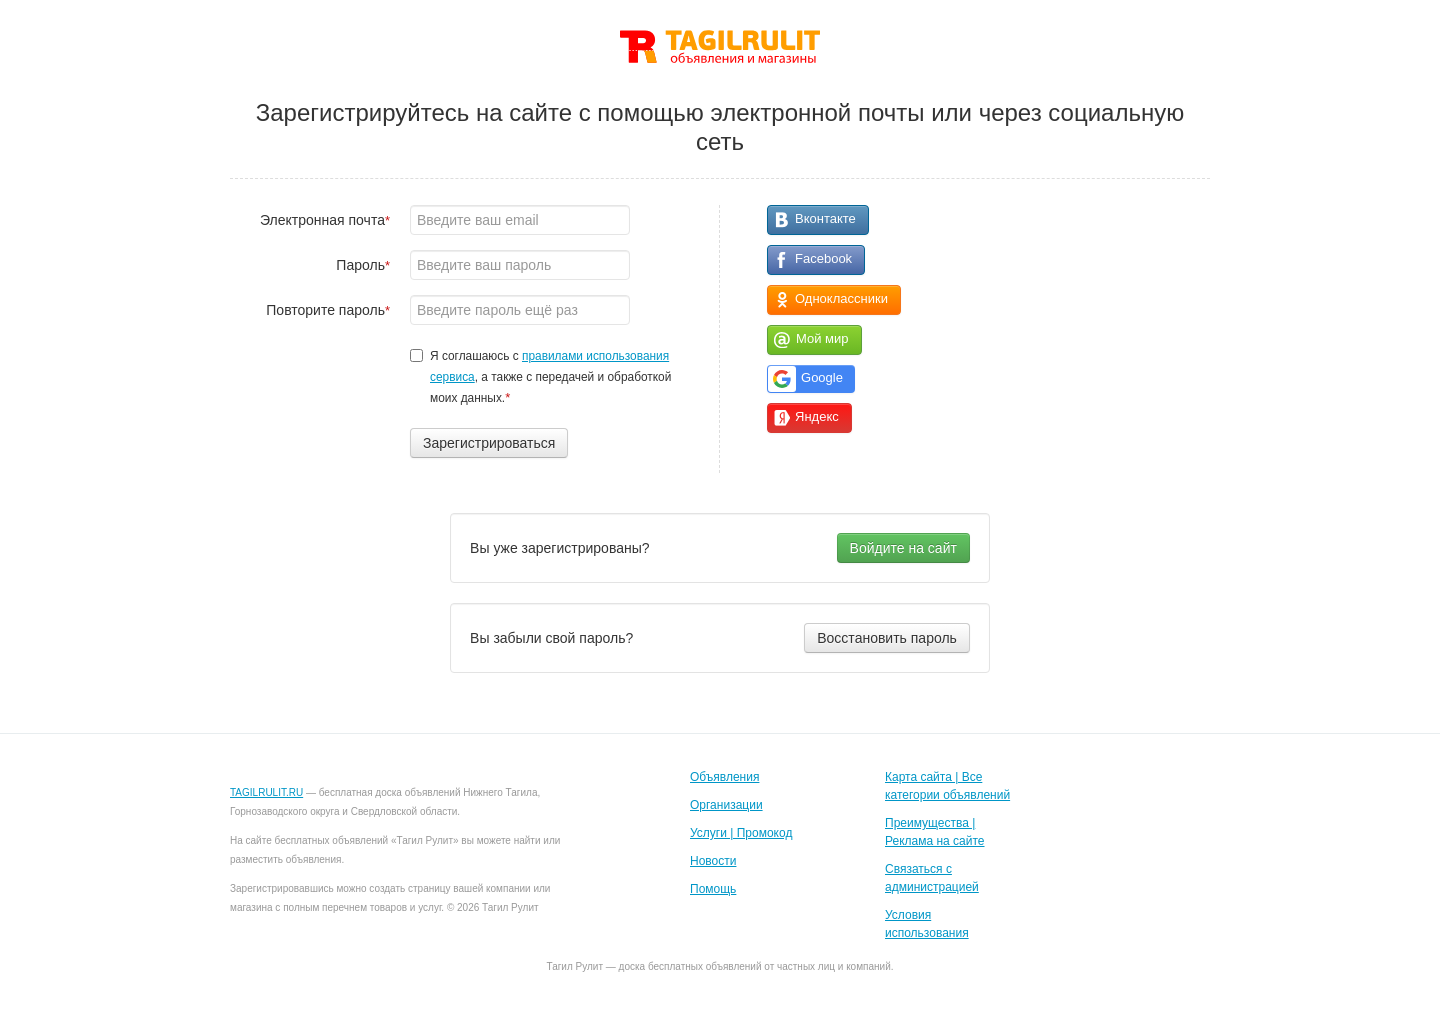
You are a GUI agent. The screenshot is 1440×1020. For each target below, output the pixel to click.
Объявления (724, 777)
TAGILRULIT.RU (266, 792)
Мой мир (822, 338)
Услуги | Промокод (741, 833)
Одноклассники (841, 298)
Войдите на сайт (903, 548)
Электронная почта (325, 220)
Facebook (823, 258)
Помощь (713, 889)
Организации (726, 805)
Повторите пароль (328, 310)
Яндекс (817, 416)
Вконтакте (825, 218)
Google (822, 377)
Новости (713, 861)
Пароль (363, 265)
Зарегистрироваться (489, 443)
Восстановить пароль (887, 638)
